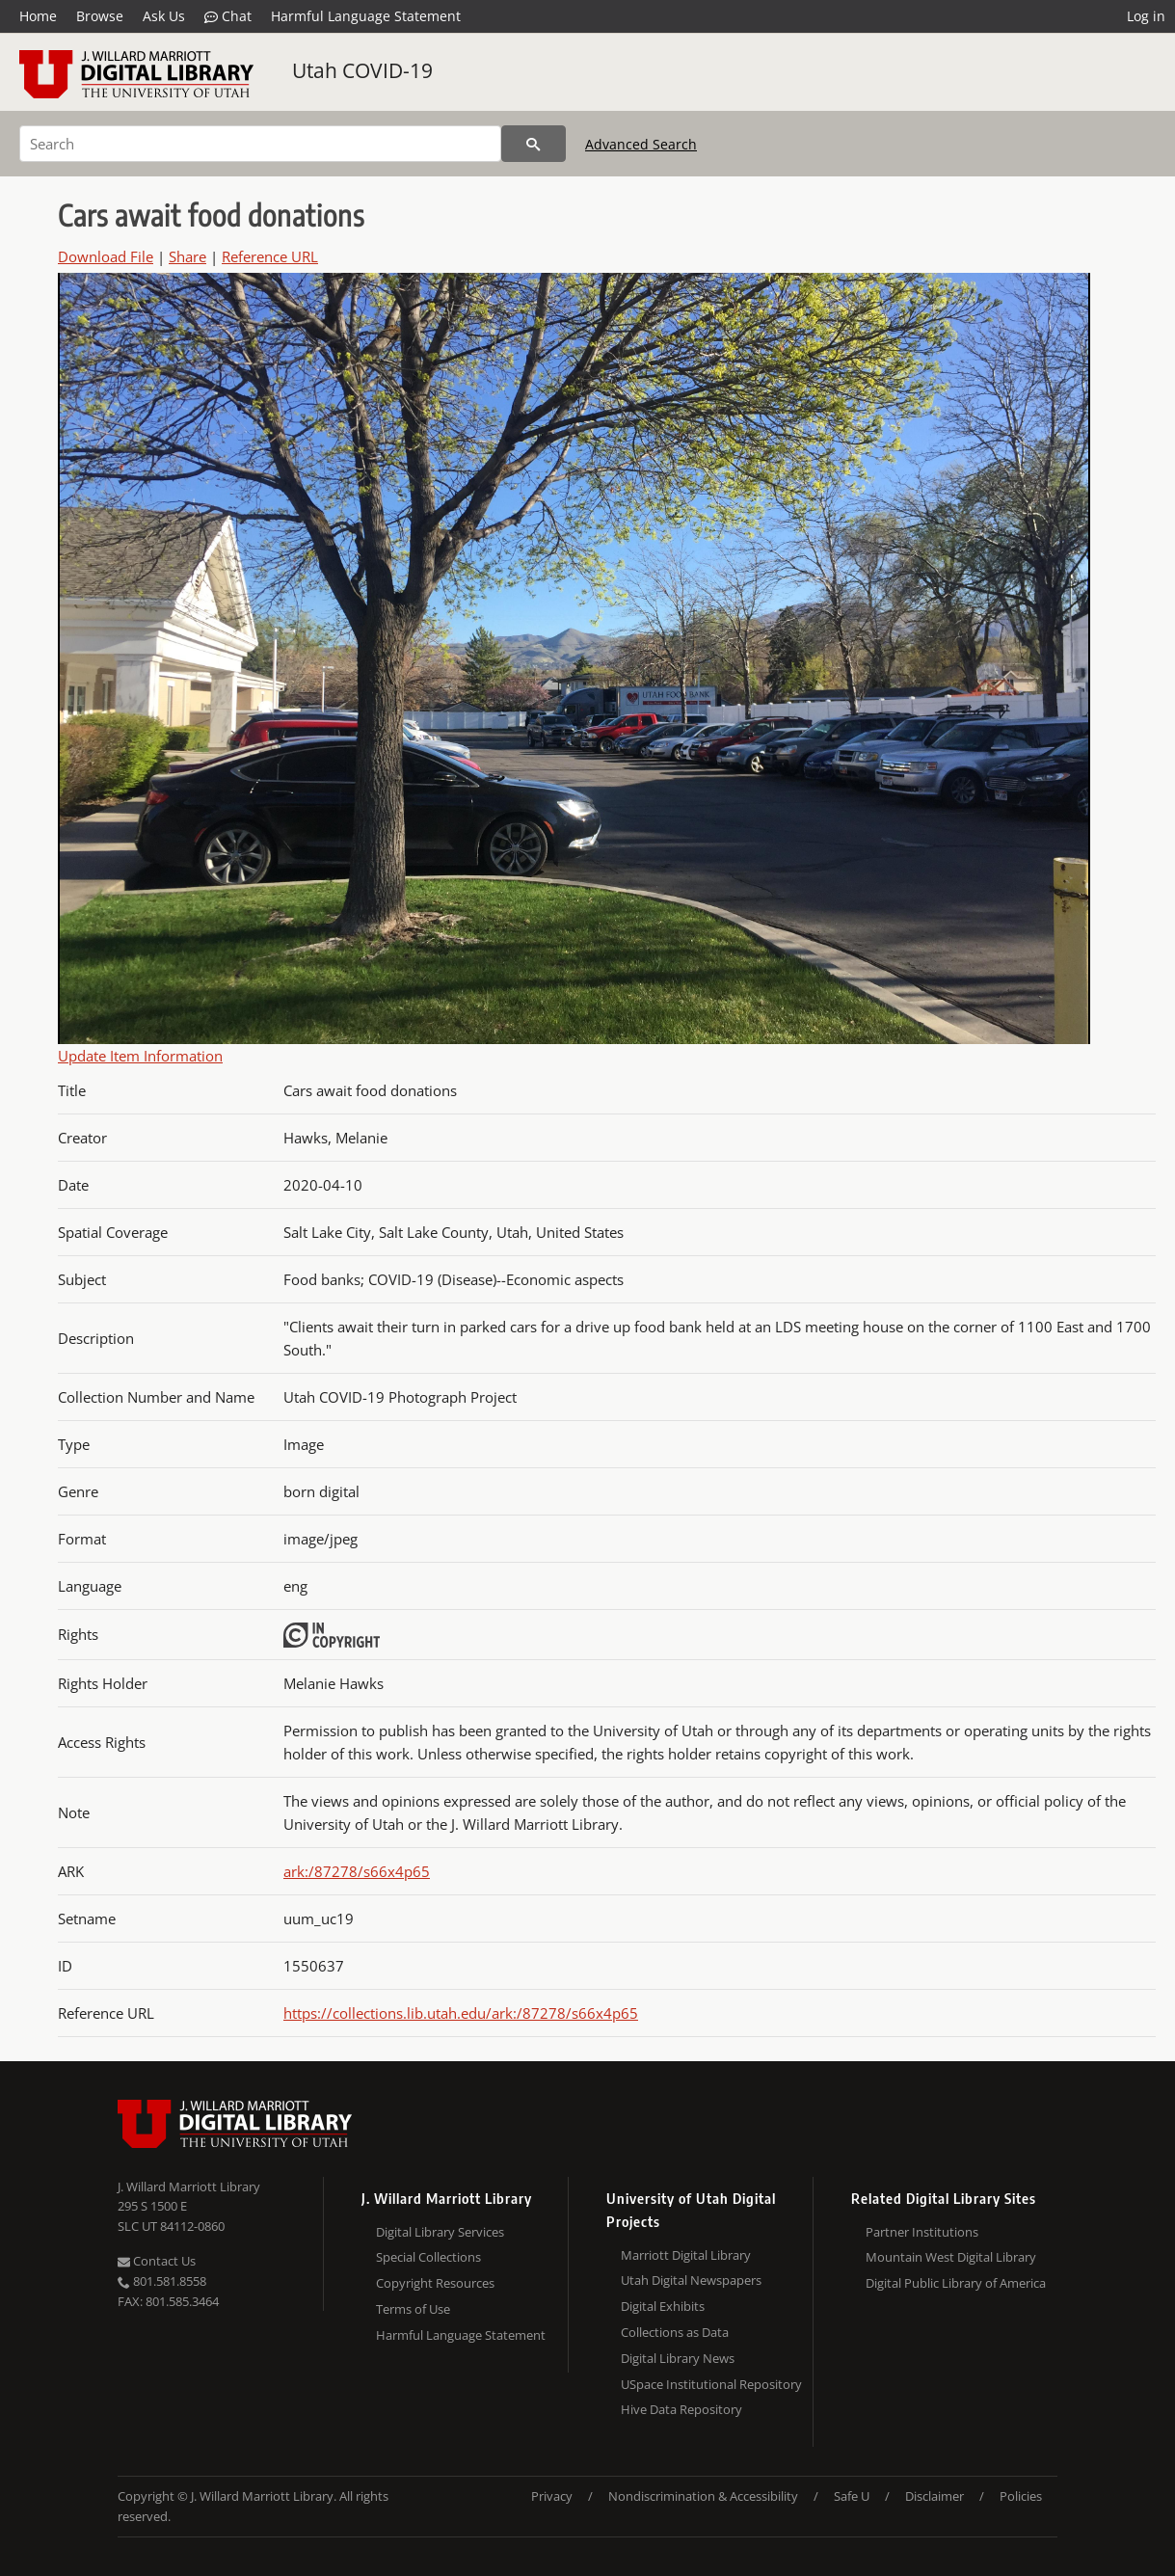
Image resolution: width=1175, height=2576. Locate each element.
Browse (99, 16)
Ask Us (164, 16)
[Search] (260, 143)
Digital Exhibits (663, 2306)
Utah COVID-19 (362, 70)
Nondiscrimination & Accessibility (703, 2496)
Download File (105, 256)
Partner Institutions (922, 2232)
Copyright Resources (435, 2283)
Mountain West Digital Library (951, 2257)
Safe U (851, 2496)
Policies (1021, 2496)
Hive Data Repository (681, 2409)
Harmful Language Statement (366, 16)
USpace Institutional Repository (711, 2384)
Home (38, 16)
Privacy (552, 2496)
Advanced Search (641, 144)
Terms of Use (413, 2309)
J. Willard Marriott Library (189, 2186)
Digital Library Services (440, 2232)
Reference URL (270, 256)
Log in (1146, 16)
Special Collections (428, 2257)
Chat (228, 16)
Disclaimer (934, 2496)
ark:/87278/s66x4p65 (356, 1871)
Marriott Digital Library (686, 2255)
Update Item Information (140, 1055)
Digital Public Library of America (956, 2283)
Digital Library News (677, 2358)
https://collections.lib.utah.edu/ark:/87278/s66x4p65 (460, 2013)
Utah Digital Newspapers (691, 2280)
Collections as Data (675, 2332)
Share (187, 256)
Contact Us (157, 2260)
